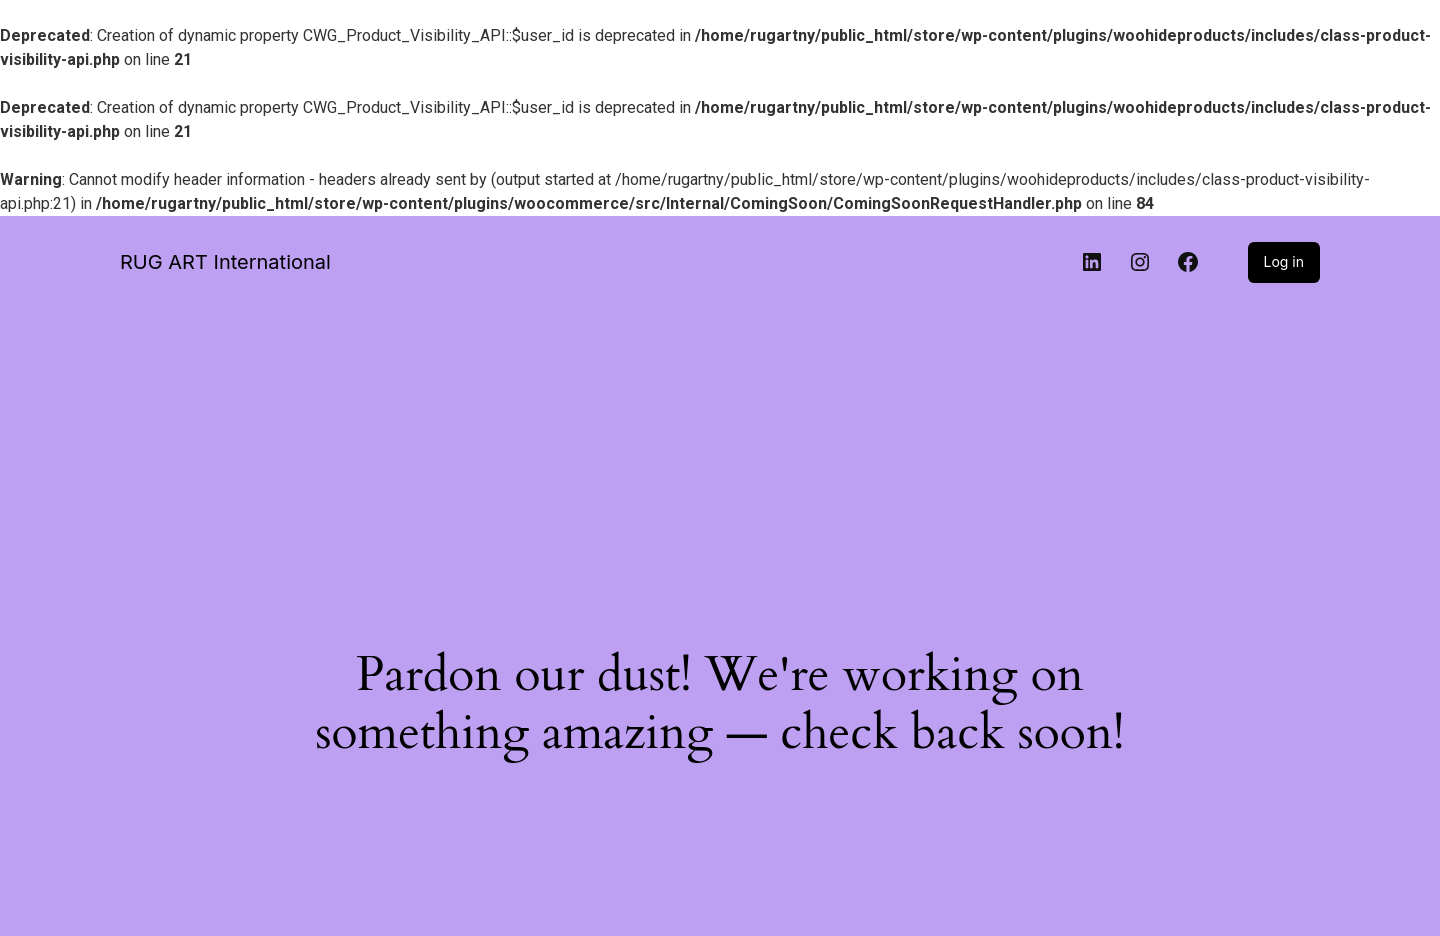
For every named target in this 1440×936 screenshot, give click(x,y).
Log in (1284, 261)
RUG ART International (225, 262)
